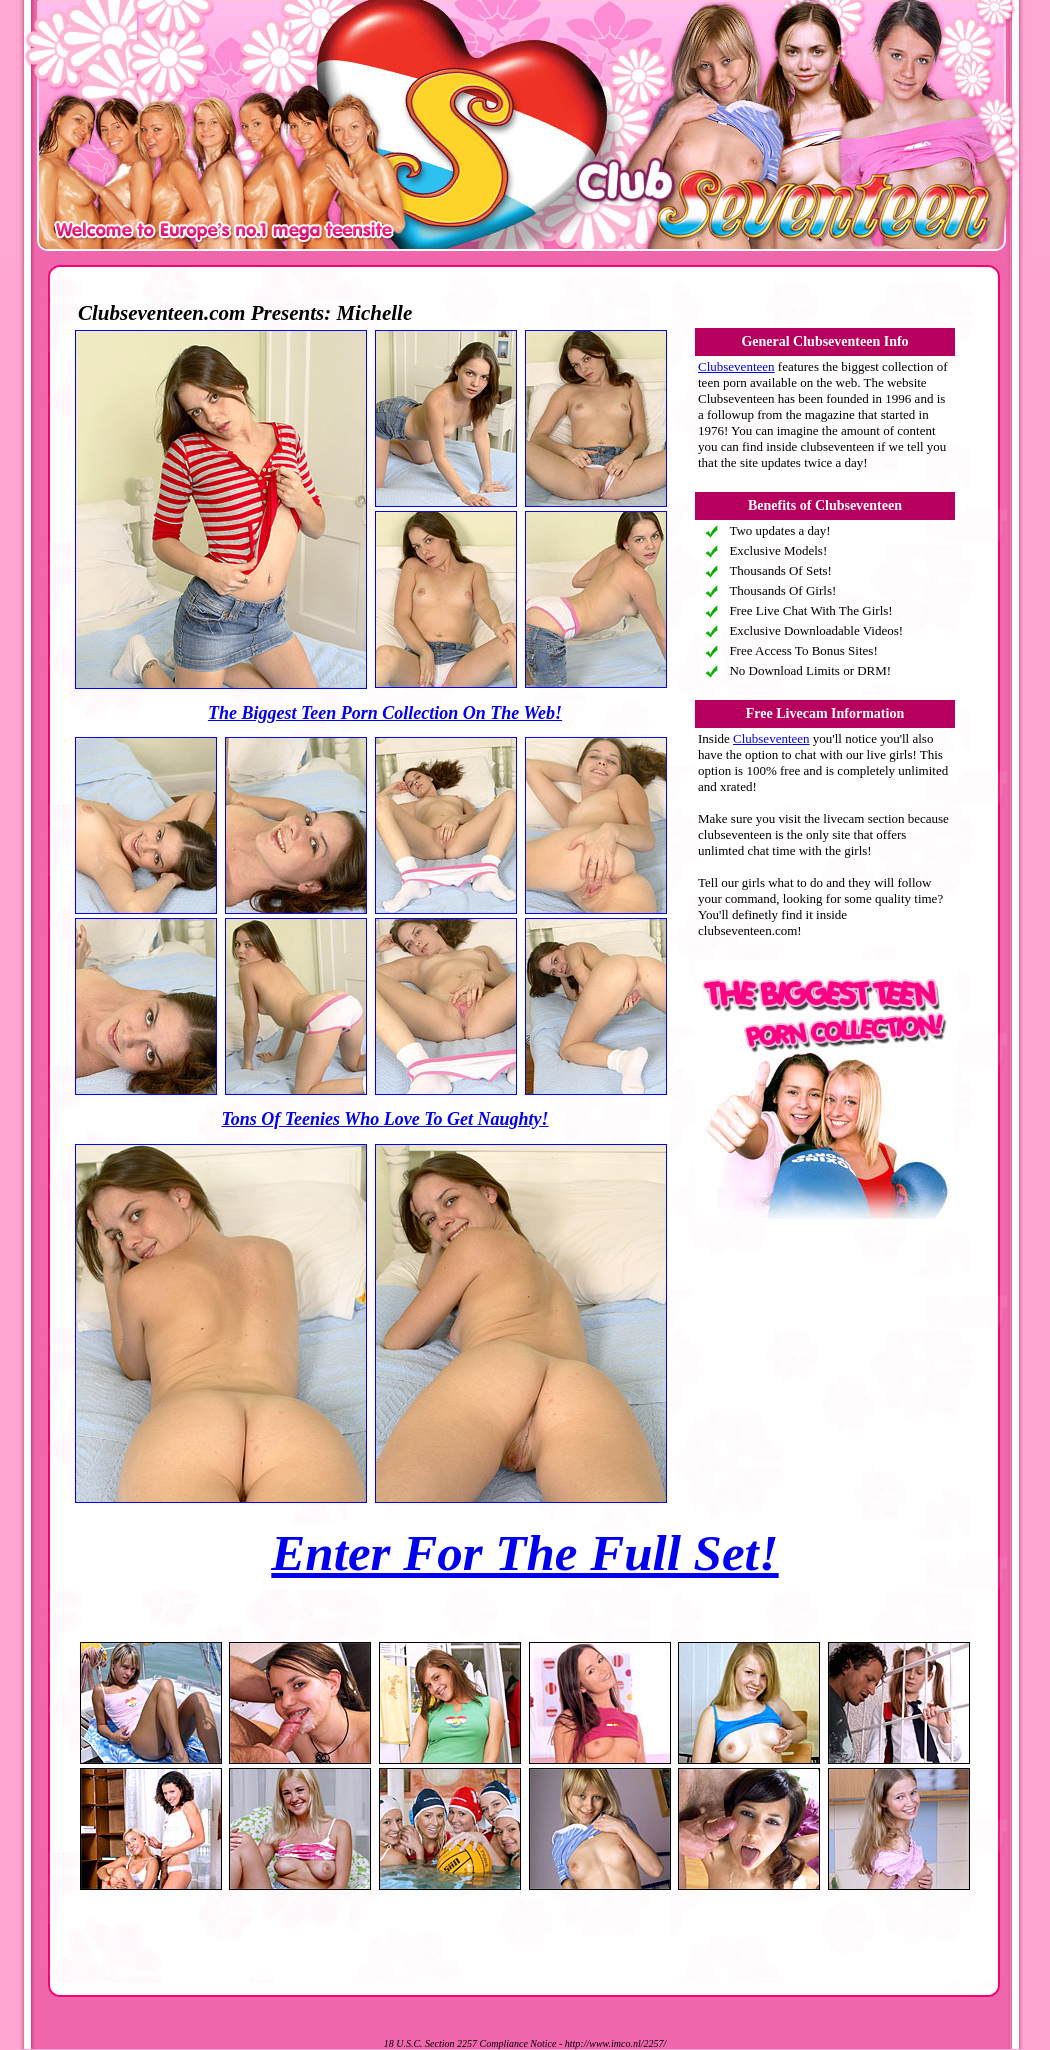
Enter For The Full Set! (524, 1553)
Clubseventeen (736, 366)
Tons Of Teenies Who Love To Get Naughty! (384, 1119)
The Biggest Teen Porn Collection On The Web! (385, 713)
